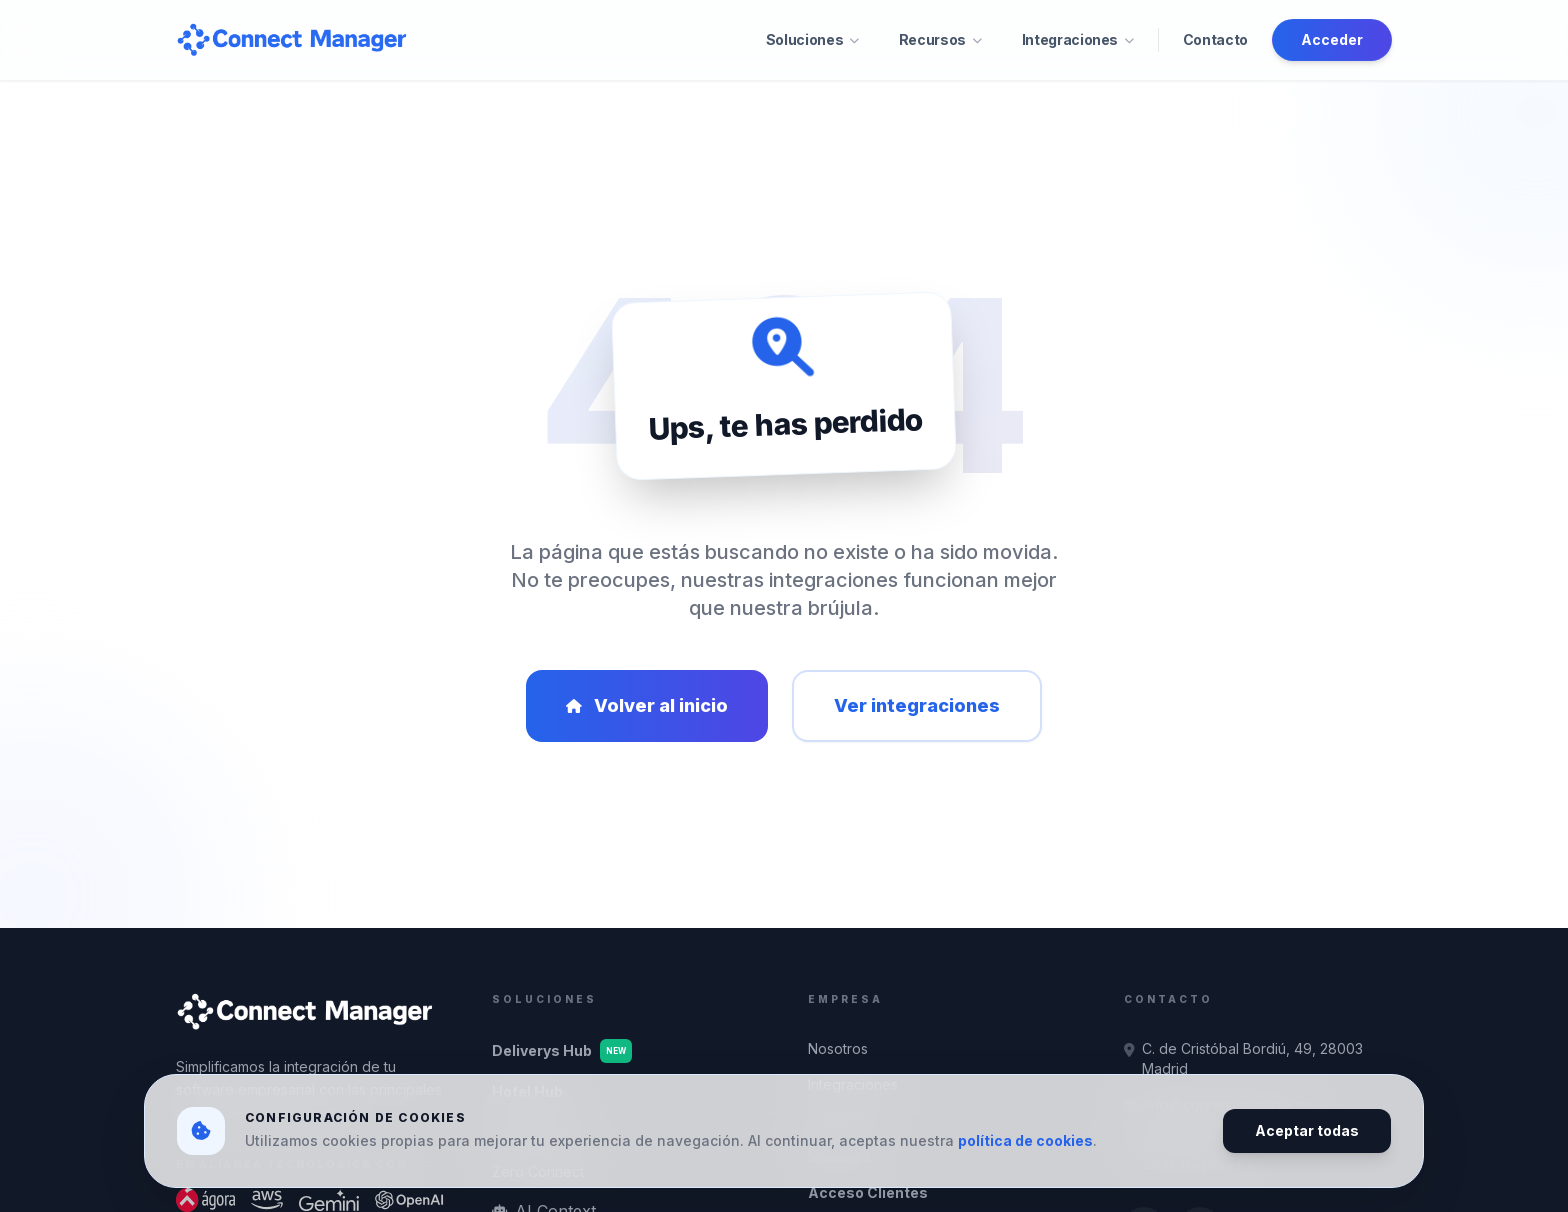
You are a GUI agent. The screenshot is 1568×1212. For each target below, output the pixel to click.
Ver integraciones (917, 705)
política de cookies (1025, 1140)
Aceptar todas (1307, 1130)
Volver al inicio (647, 705)
